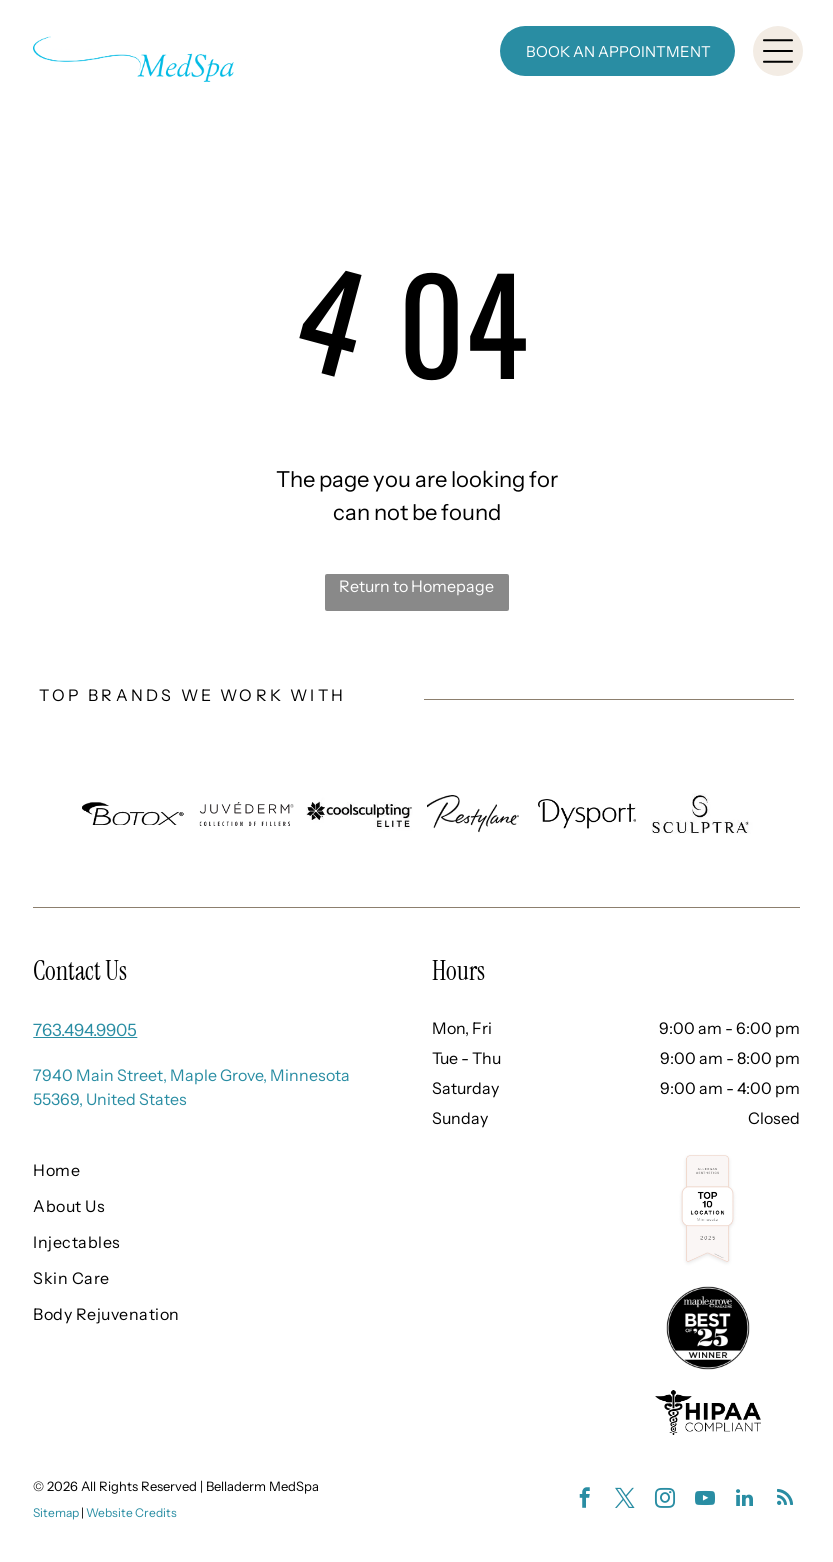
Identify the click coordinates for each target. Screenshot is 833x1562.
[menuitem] (198, 1170)
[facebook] (585, 1500)
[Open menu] (778, 51)
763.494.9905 (85, 1030)
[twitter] (625, 1500)
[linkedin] (745, 1500)
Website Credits (131, 1512)
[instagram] (665, 1500)
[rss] (785, 1500)
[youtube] (705, 1500)
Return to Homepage (416, 586)
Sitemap (56, 1512)
